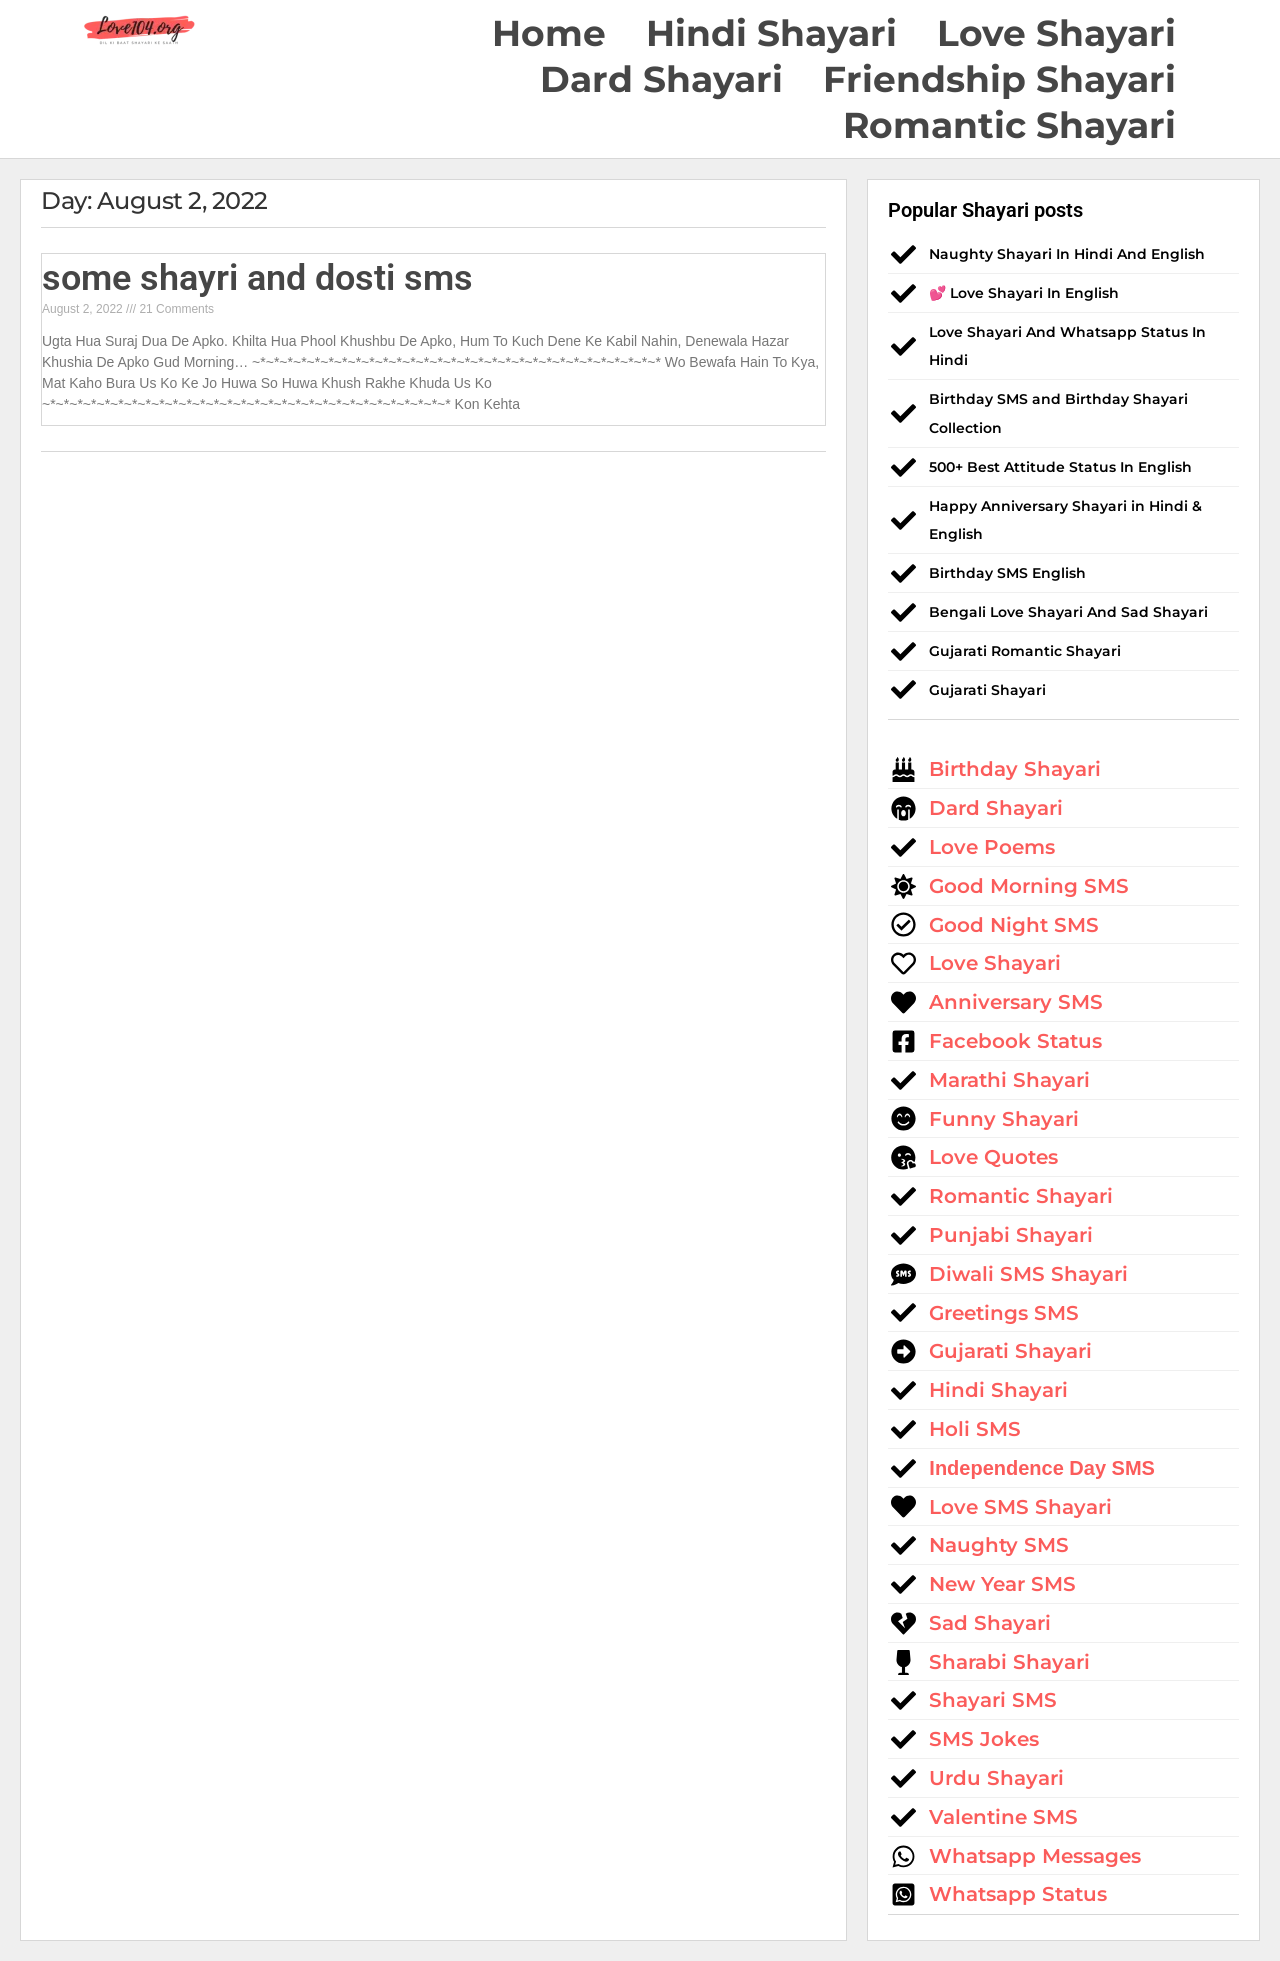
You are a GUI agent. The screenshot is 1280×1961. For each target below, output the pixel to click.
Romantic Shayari (1009, 125)
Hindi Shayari (771, 33)
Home (549, 33)
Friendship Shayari (999, 79)
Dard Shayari (661, 79)
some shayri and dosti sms (257, 278)
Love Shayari (1056, 33)
